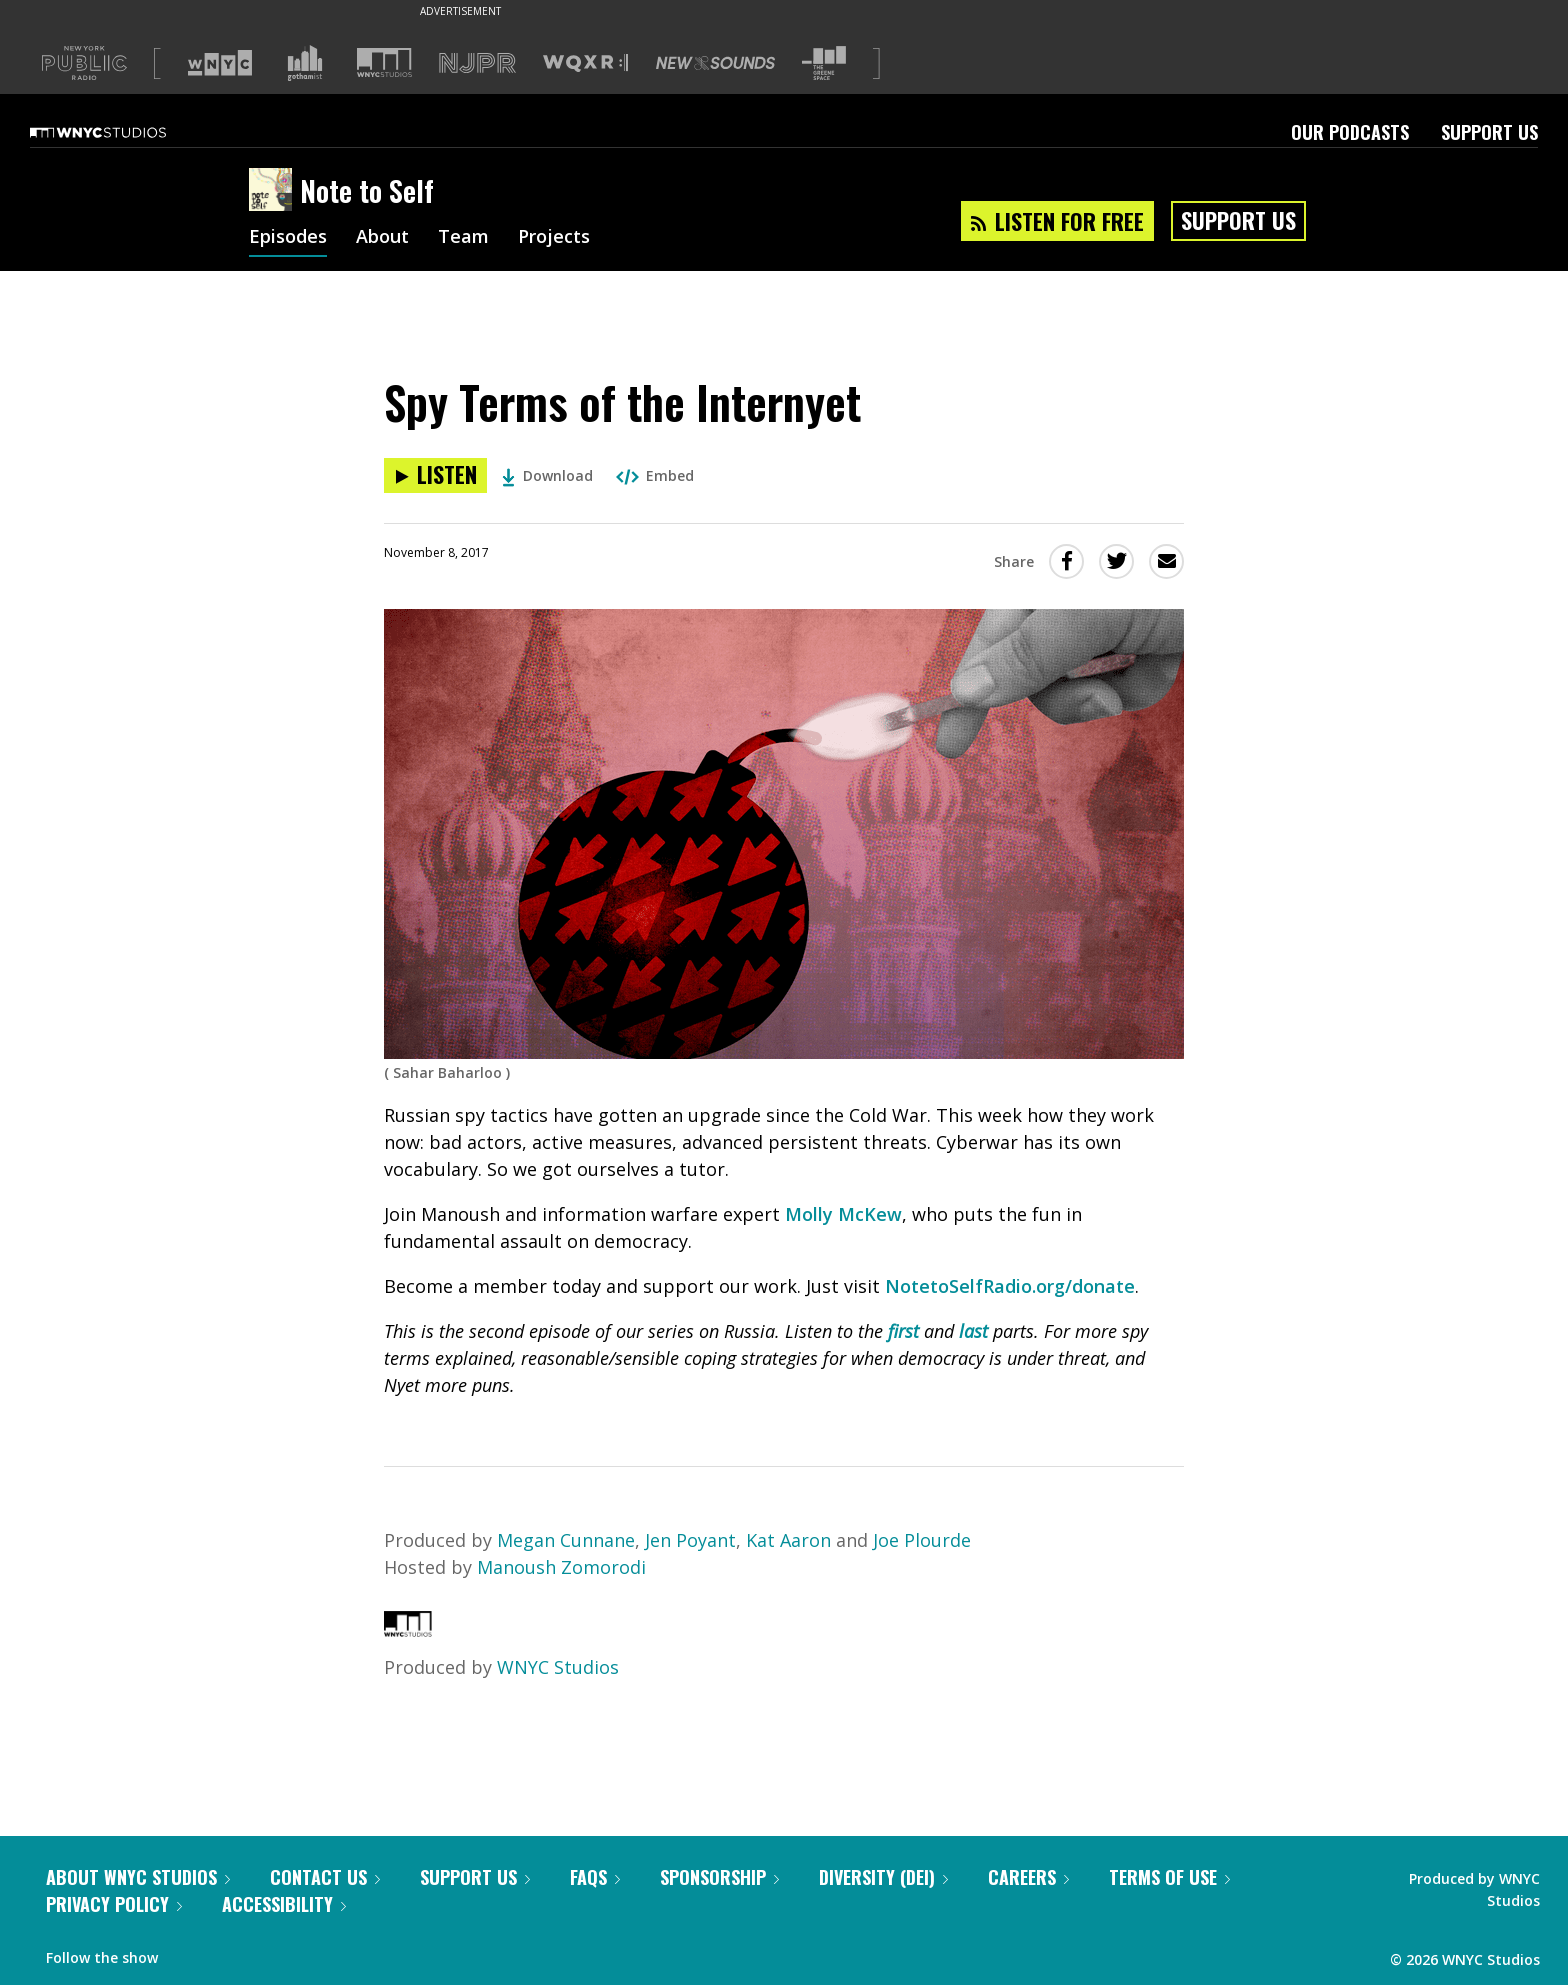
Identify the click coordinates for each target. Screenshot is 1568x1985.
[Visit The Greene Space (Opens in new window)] (824, 63)
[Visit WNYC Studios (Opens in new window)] (384, 62)
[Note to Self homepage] (274, 191)
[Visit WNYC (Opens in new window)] (220, 63)
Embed (655, 475)
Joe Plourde (922, 1540)
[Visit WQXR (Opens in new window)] (585, 63)
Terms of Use (1169, 1877)
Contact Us (325, 1877)
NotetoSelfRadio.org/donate (1010, 1286)
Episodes (288, 238)
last (973, 1331)
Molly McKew (843, 1214)
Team (463, 238)
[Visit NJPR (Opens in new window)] (477, 63)
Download (547, 475)
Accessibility (284, 1904)
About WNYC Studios (138, 1877)
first (903, 1331)
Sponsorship (719, 1877)
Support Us (1489, 132)
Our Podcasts (1350, 132)
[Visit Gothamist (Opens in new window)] (305, 63)
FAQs (595, 1877)
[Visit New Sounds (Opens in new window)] (715, 63)
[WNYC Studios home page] (123, 132)
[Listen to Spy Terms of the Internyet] (435, 475)
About (382, 238)
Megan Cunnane (566, 1540)
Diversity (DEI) (883, 1877)
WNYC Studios (558, 1667)
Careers (1028, 1877)
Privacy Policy (114, 1904)
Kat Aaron (791, 1540)
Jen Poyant (690, 1540)
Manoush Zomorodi (561, 1567)
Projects (554, 238)
